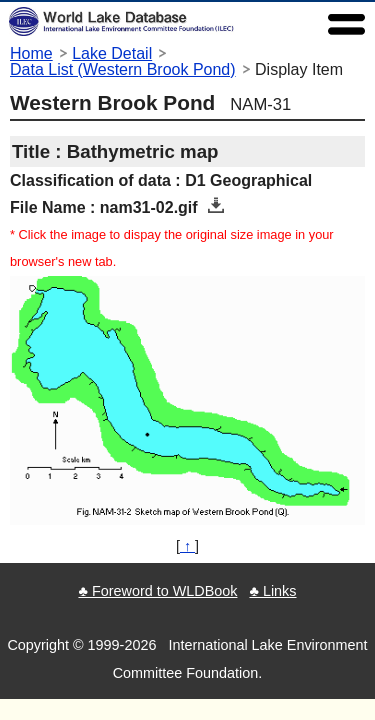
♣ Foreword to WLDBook (157, 591)
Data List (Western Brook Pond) (123, 69)
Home (31, 53)
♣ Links (272, 591)
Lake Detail (112, 53)
